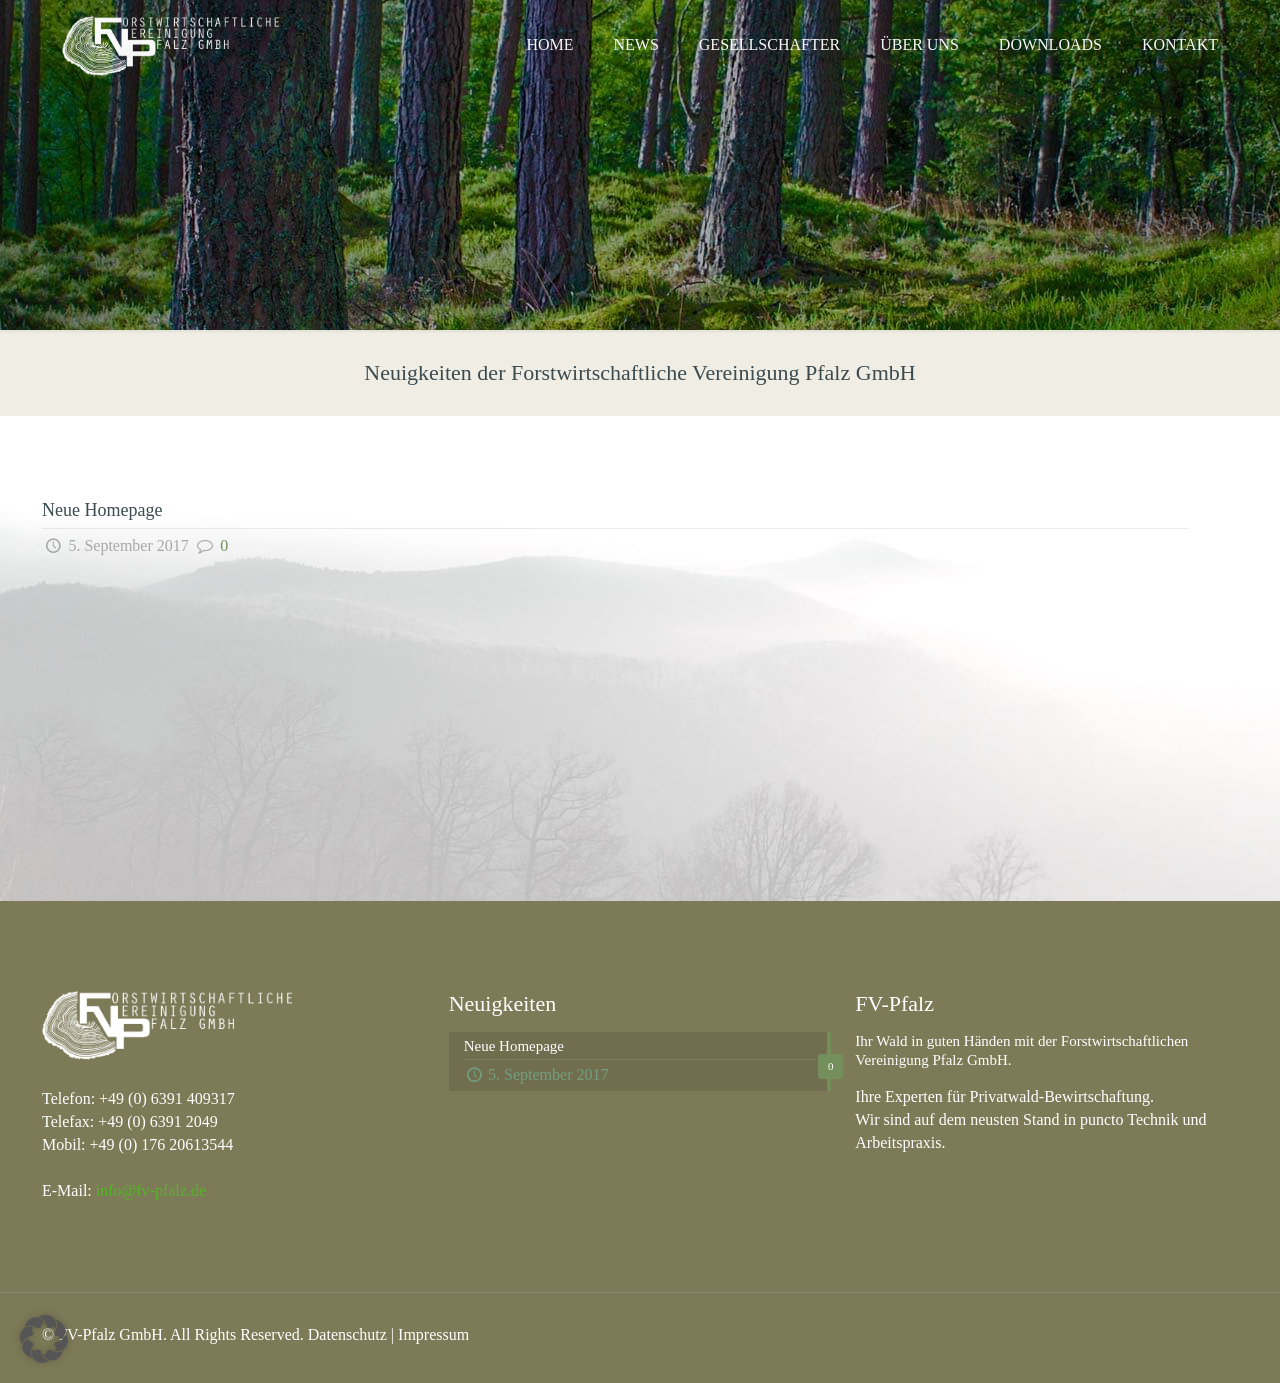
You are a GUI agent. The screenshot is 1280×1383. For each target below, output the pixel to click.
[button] (44, 1339)
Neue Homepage (102, 510)
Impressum (433, 1334)
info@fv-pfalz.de (151, 1190)
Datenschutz (347, 1334)
